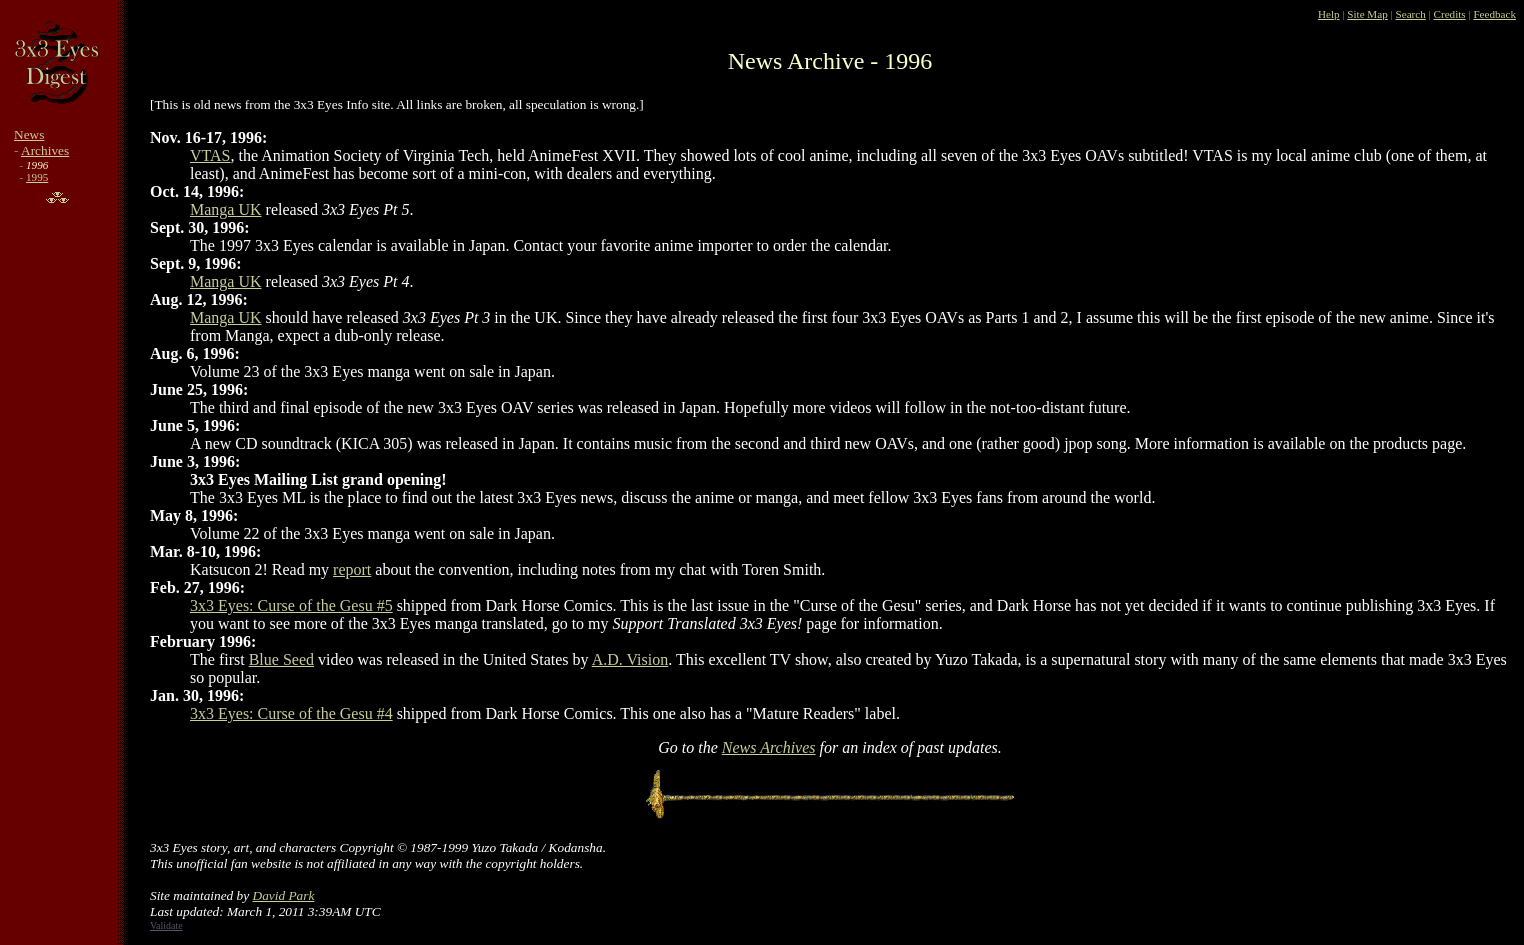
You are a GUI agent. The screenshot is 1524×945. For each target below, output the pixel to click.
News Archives (769, 747)
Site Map (1367, 14)
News (29, 134)
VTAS (210, 155)
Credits (1450, 14)
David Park (284, 895)
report (352, 569)
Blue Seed (281, 659)
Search (1411, 14)
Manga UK (226, 209)
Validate (166, 925)
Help (1329, 14)
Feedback (1494, 14)
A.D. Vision (630, 659)
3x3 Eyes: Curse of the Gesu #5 (291, 605)
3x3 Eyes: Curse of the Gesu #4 (291, 713)
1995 (37, 177)
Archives (45, 150)
